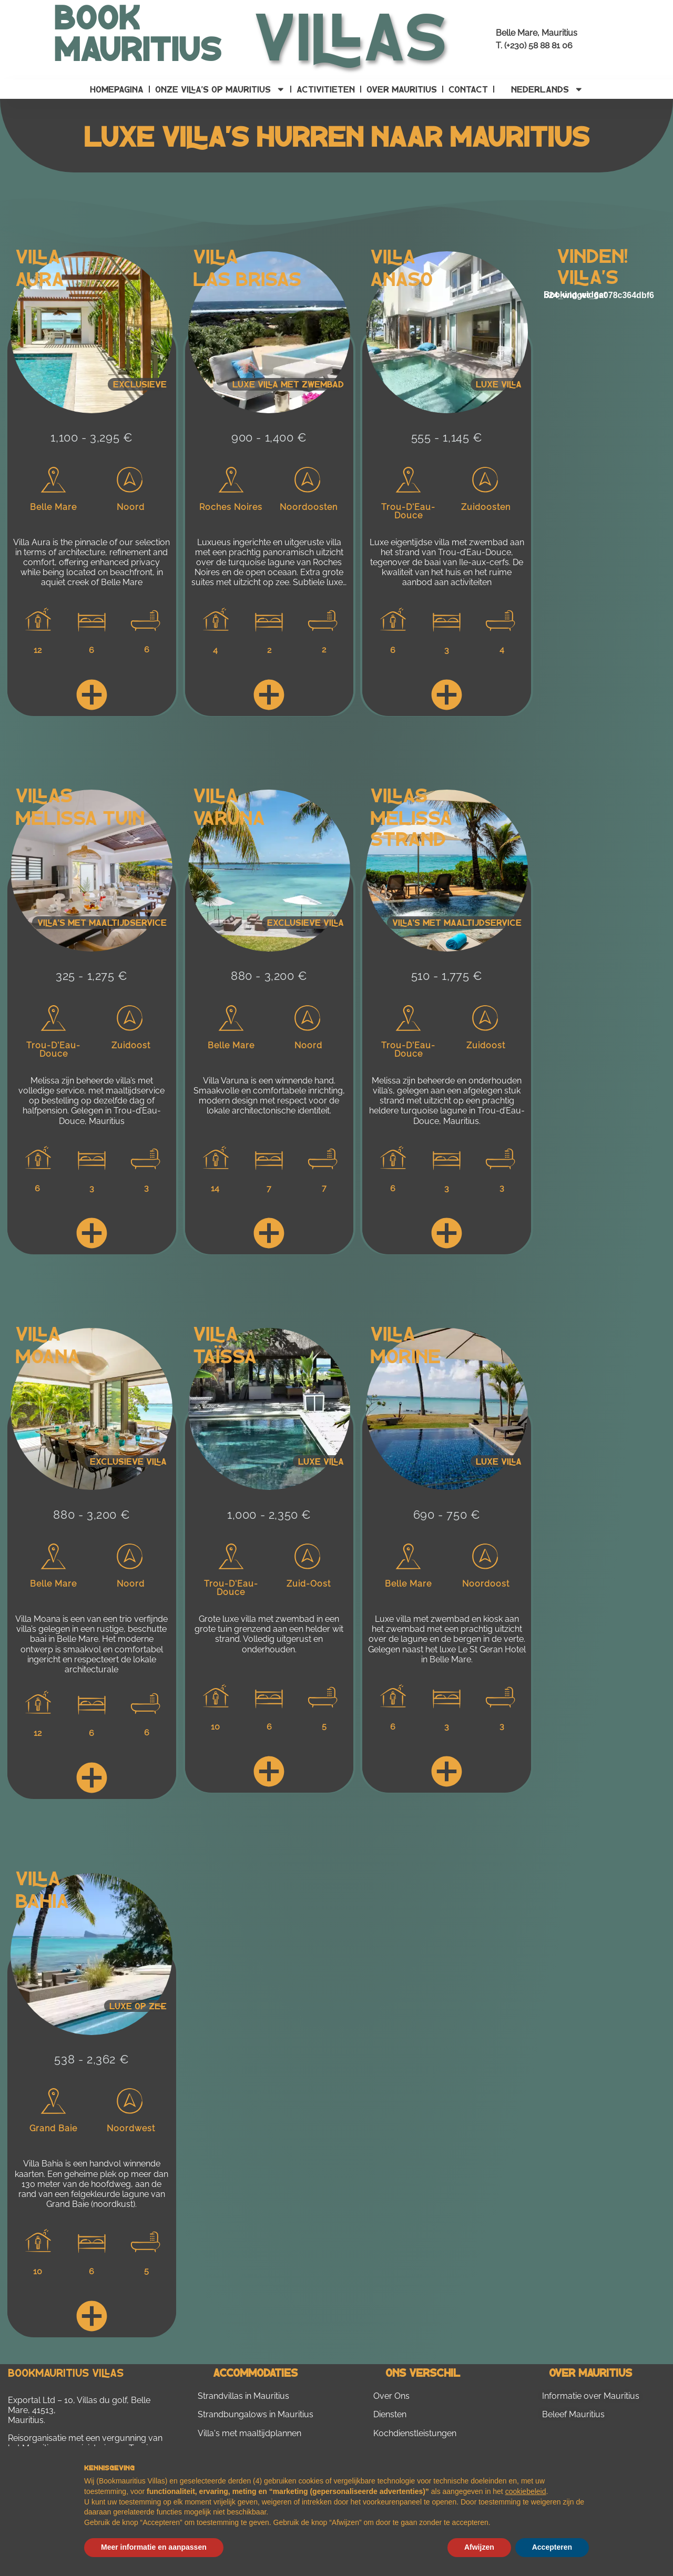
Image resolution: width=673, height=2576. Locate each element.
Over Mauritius (401, 89)
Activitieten (326, 89)
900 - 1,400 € (269, 437)
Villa (37, 255)
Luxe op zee (138, 2005)
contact (468, 89)
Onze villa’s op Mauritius (220, 89)
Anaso (401, 278)
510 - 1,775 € (447, 976)
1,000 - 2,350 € (269, 1514)
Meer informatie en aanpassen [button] (154, 2547)
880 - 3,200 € (269, 976)
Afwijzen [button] (479, 2547)
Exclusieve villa (305, 922)
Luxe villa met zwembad (288, 384)
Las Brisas (247, 278)
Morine (405, 1355)
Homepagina (117, 89)
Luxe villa (499, 384)
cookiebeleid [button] (525, 2491)
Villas (44, 794)
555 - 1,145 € (447, 437)
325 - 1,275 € (92, 976)
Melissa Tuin (80, 817)
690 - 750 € (447, 1514)
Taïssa (225, 1355)
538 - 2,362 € (91, 2059)
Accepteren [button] (552, 2547)
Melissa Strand (411, 827)
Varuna (229, 817)
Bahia (42, 1900)
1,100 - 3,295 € (91, 437)
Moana (47, 1355)
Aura (39, 278)
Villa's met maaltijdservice (102, 922)
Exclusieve (140, 384)
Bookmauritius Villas (66, 2372)
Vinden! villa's (592, 265)
